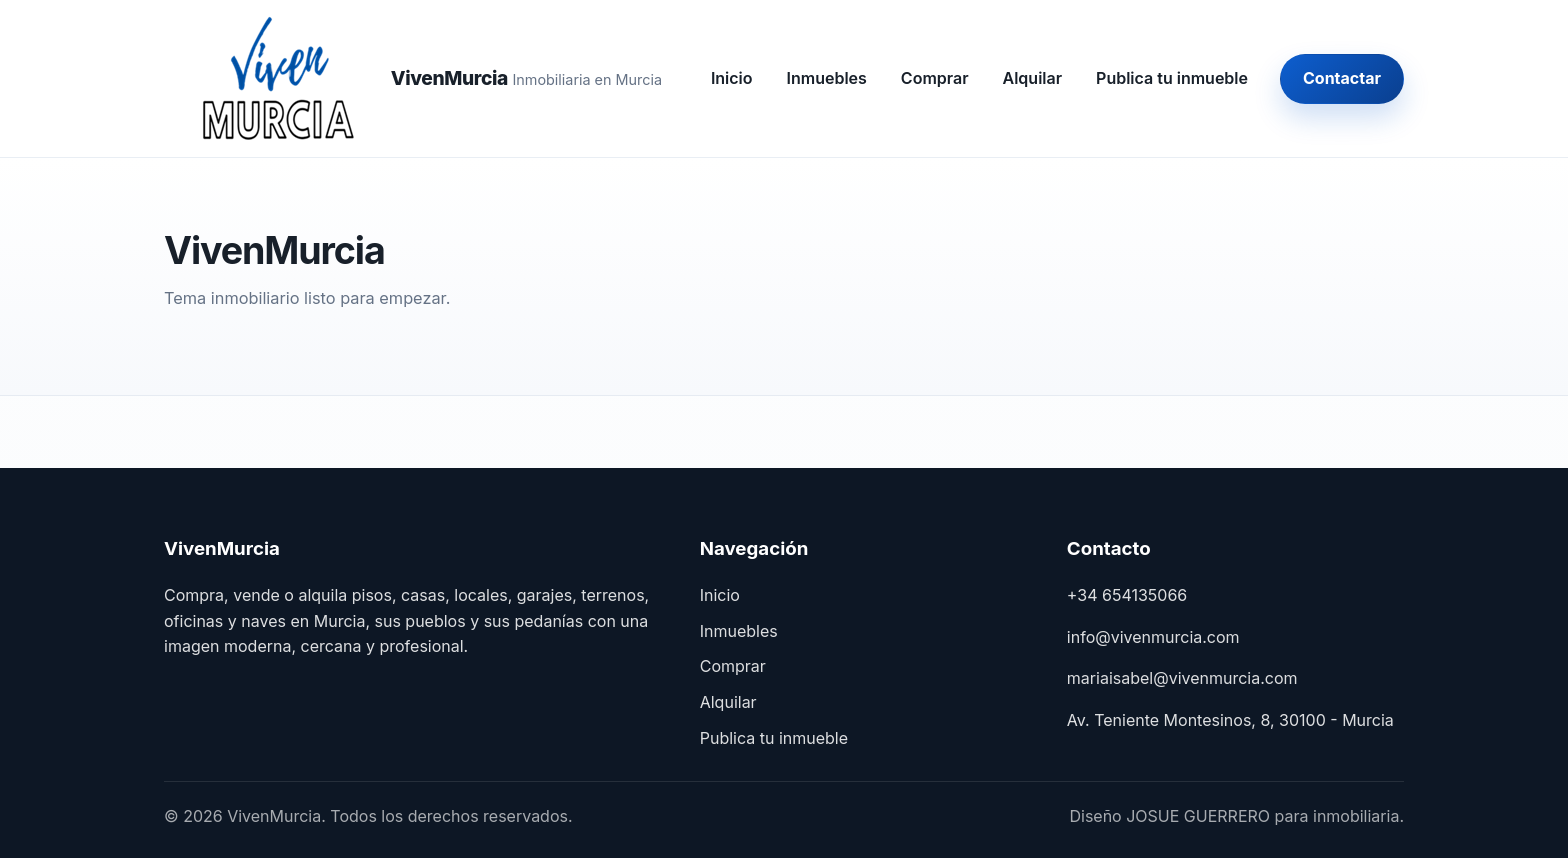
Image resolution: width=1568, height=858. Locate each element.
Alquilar (1033, 78)
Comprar (935, 78)
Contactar (1342, 78)
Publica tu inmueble (1172, 78)
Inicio (732, 78)
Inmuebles (827, 78)
